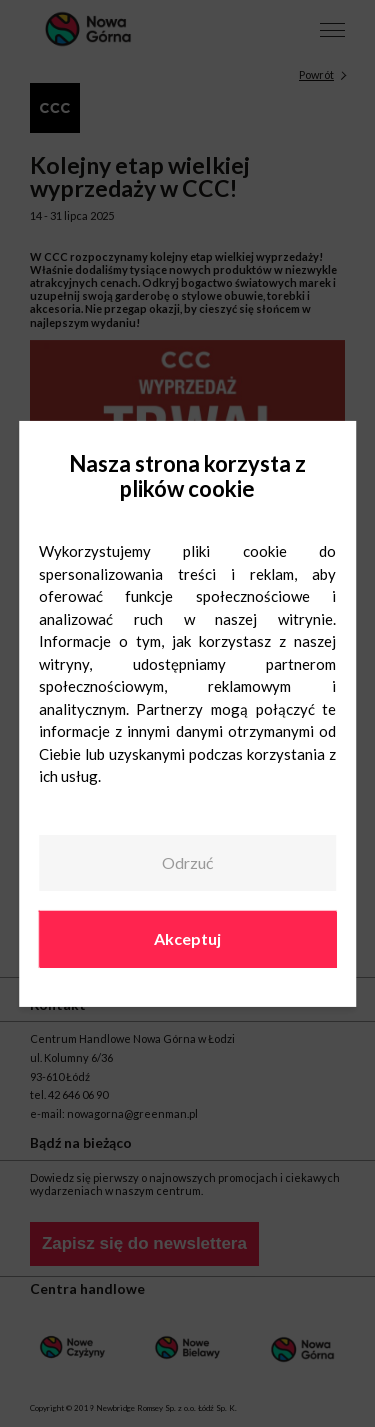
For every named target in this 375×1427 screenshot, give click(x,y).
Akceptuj (187, 938)
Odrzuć (187, 862)
